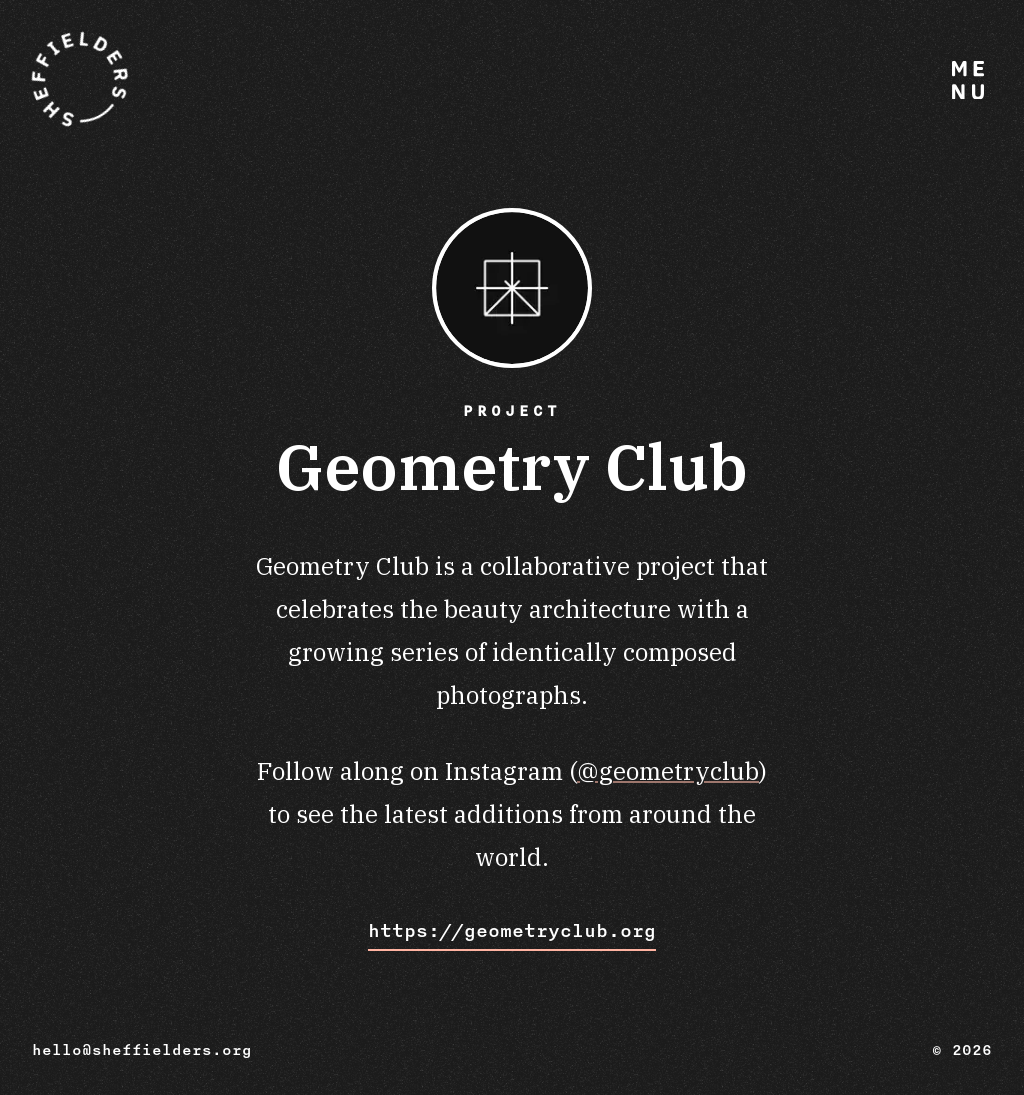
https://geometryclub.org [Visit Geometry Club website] (512, 931)
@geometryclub (668, 771)
